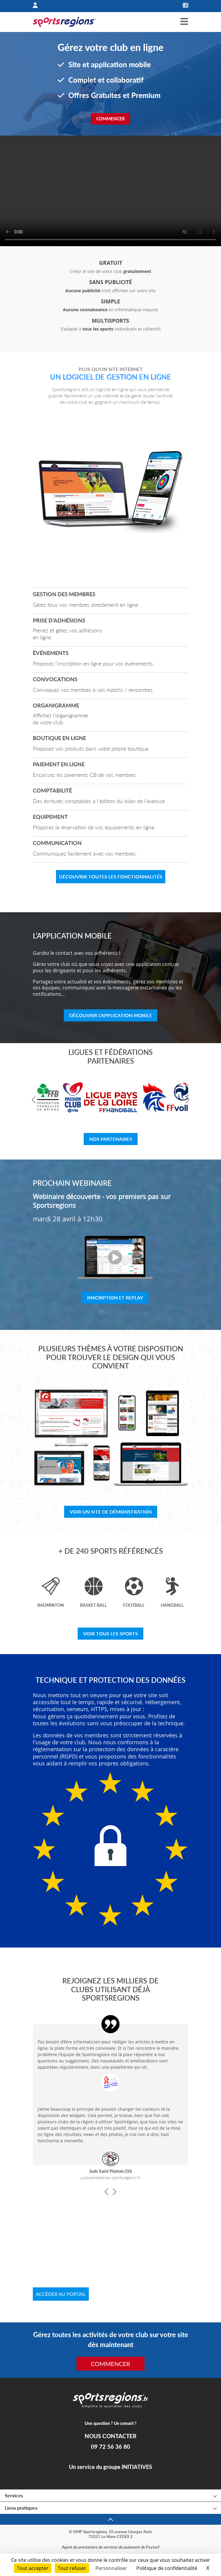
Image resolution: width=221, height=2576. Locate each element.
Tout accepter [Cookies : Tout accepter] (32, 2568)
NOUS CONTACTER (110, 2436)
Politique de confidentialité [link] (166, 2568)
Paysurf (153, 2547)
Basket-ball (93, 1605)
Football (134, 1605)
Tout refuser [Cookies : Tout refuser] (72, 2568)
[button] (35, 1100)
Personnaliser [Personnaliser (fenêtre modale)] (111, 2568)
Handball (172, 1605)
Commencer (110, 118)
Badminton (50, 1605)
